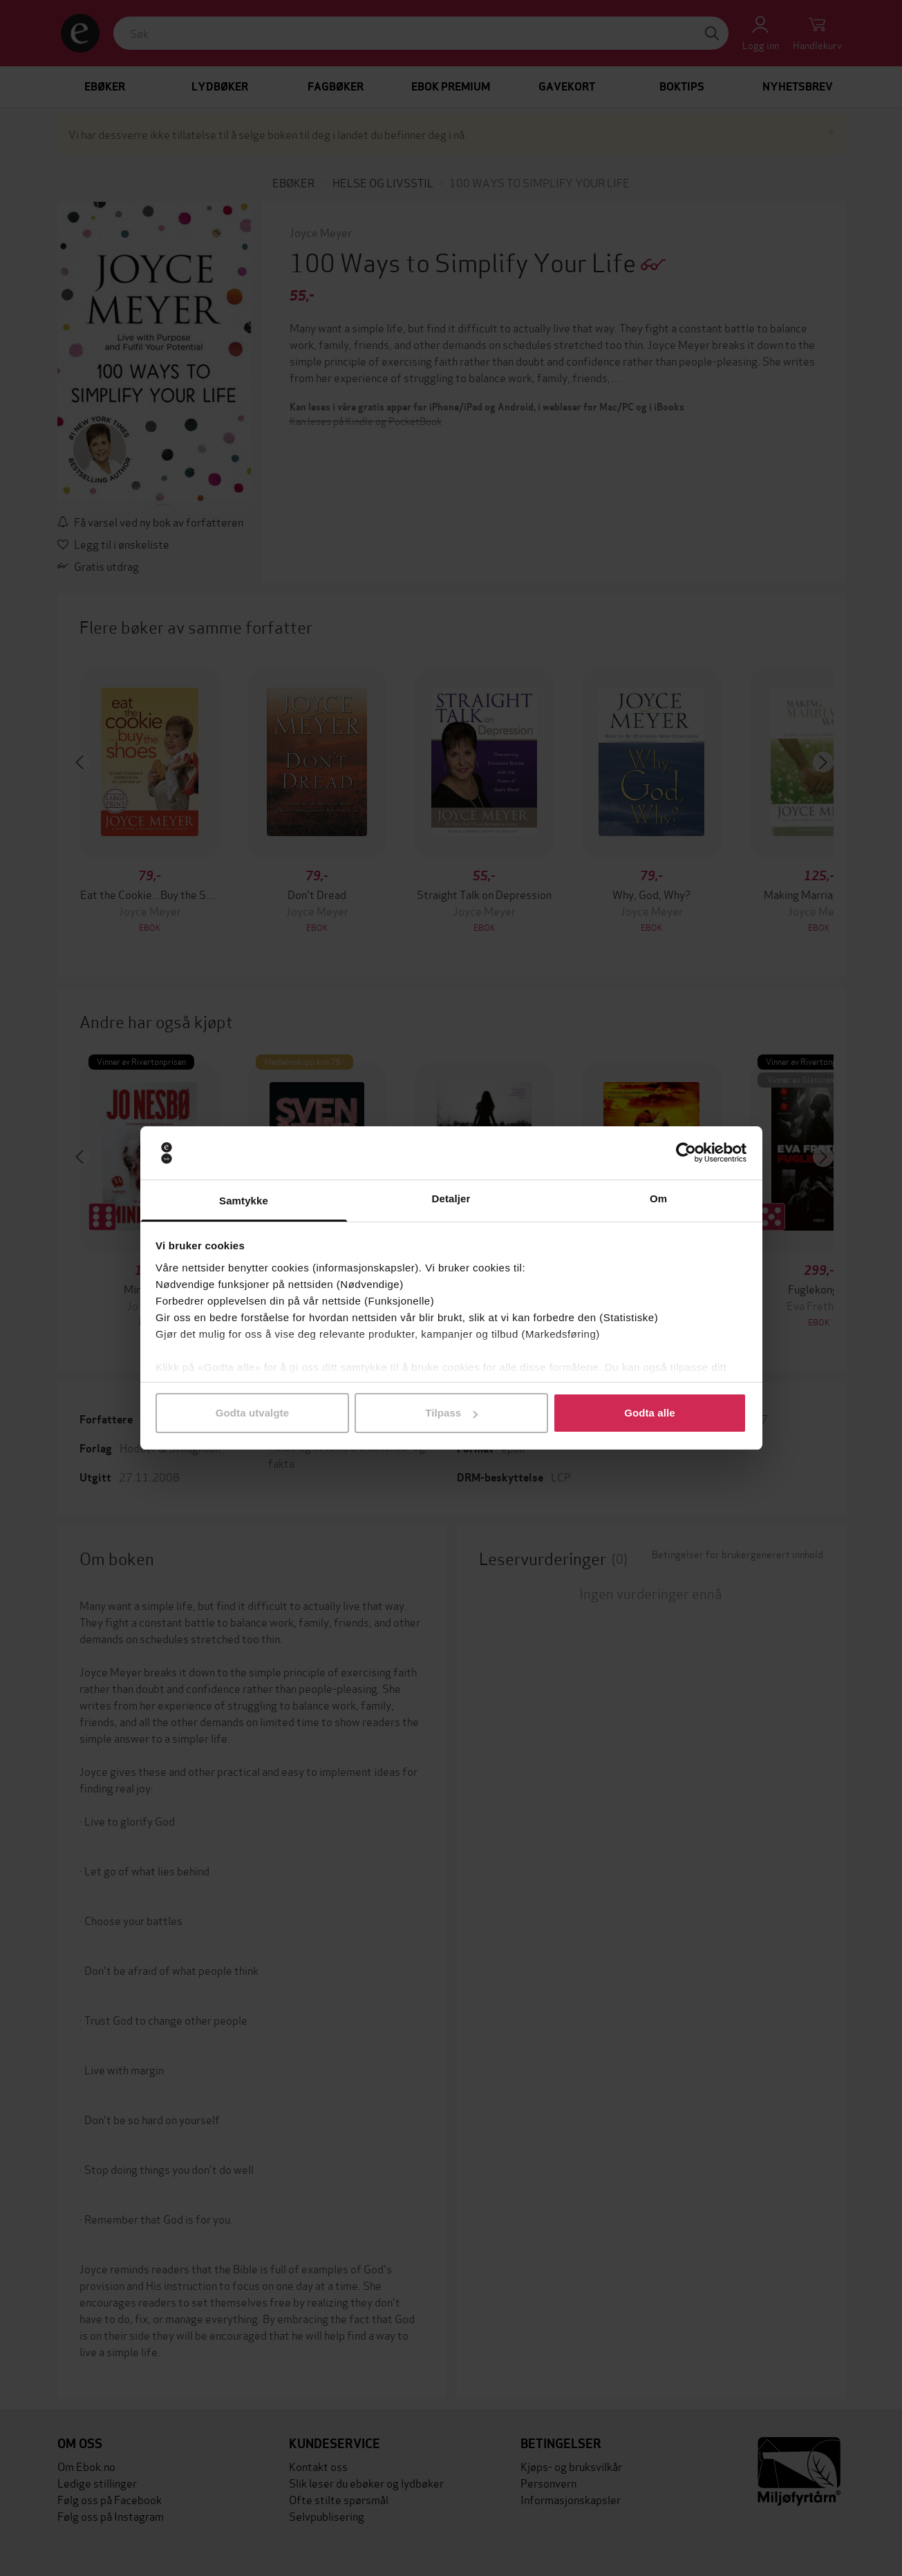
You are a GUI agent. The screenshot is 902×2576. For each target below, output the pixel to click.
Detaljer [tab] (451, 1198)
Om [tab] (658, 1198)
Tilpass (451, 1413)
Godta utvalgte (252, 1413)
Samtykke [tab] (243, 1200)
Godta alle (649, 1413)
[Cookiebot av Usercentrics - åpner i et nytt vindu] (686, 1153)
